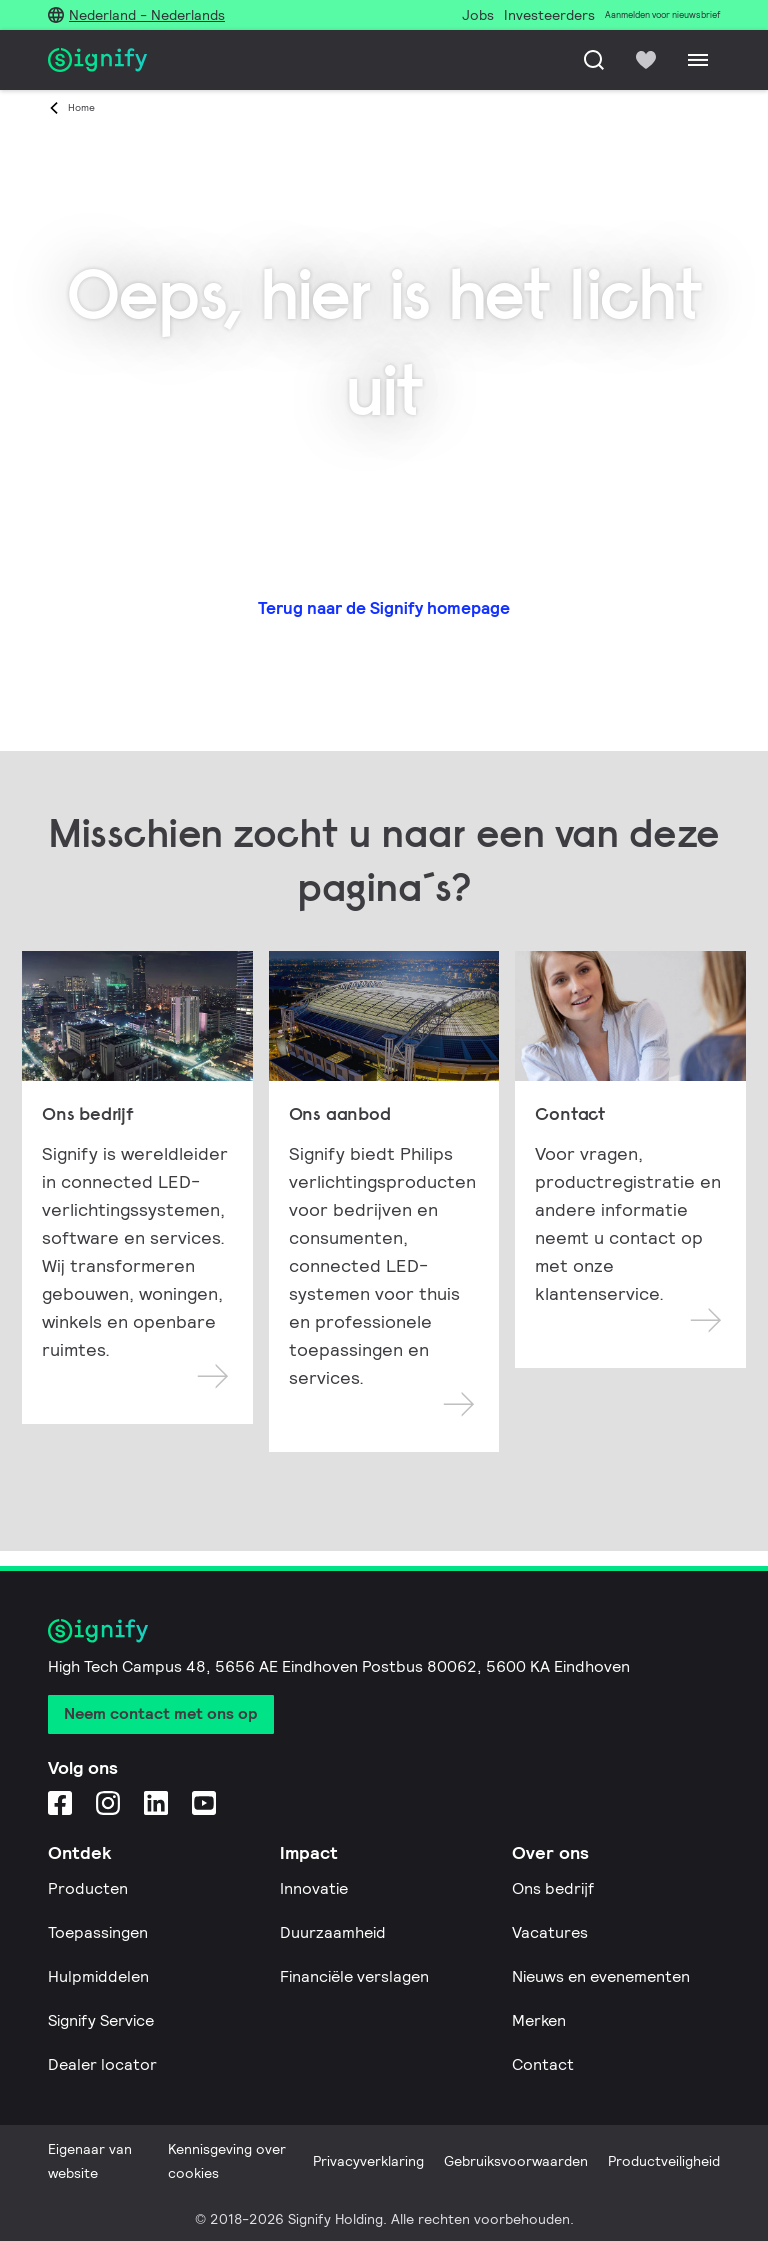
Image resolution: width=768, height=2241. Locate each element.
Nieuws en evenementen (601, 1976)
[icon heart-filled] (646, 60)
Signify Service (101, 2020)
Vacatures (550, 1932)
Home (81, 107)
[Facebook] (60, 1802)
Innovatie (314, 1888)
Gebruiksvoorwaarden (516, 2161)
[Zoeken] (594, 60)
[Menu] (698, 60)
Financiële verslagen (354, 1976)
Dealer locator (102, 2064)
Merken (539, 2020)
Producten (88, 1888)
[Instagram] (108, 1802)
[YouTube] (204, 1802)
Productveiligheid (664, 2161)
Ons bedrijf (553, 1888)
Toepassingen (98, 1932)
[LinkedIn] (156, 1802)
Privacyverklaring (368, 2161)
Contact (543, 2064)
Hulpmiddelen (98, 1976)
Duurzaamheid (333, 1932)
